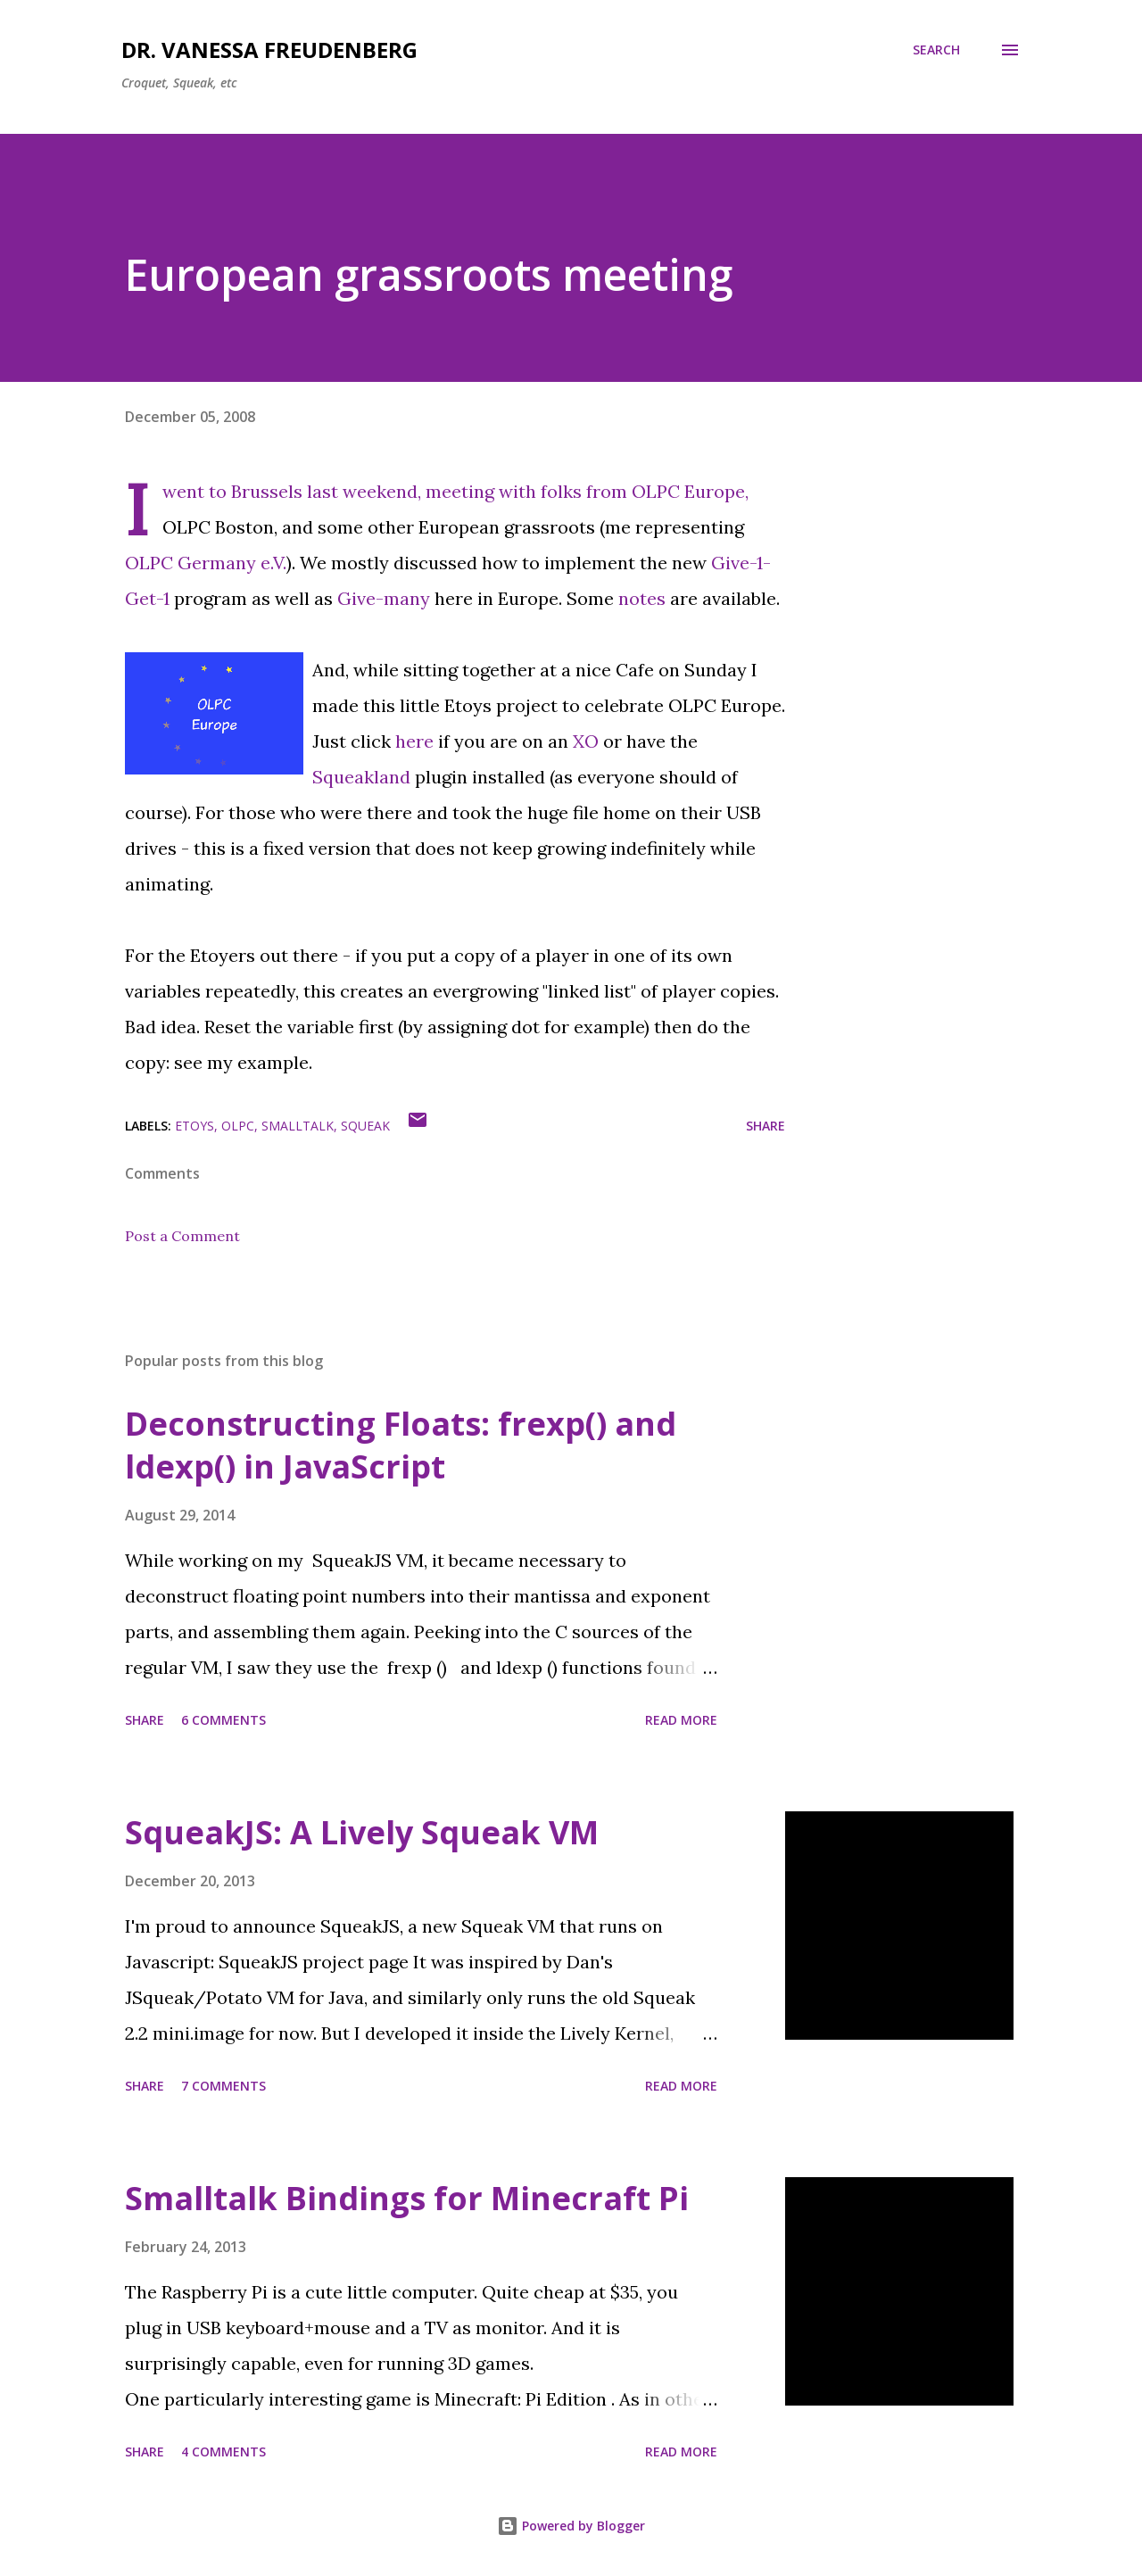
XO (586, 741)
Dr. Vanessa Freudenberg (269, 49)
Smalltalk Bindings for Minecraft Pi (407, 2198)
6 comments (223, 1719)
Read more (681, 1719)
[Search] (936, 50)
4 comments (223, 2451)
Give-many (383, 598)
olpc (237, 1125)
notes (642, 598)
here (414, 741)
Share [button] (765, 1125)
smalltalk (297, 1125)
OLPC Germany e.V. (205, 562)
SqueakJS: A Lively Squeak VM (362, 1832)
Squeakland (361, 777)
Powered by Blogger (571, 2525)
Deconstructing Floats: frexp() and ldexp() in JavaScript (400, 1445)
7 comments (223, 2085)
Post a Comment (182, 1236)
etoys (194, 1125)
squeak (365, 1125)
